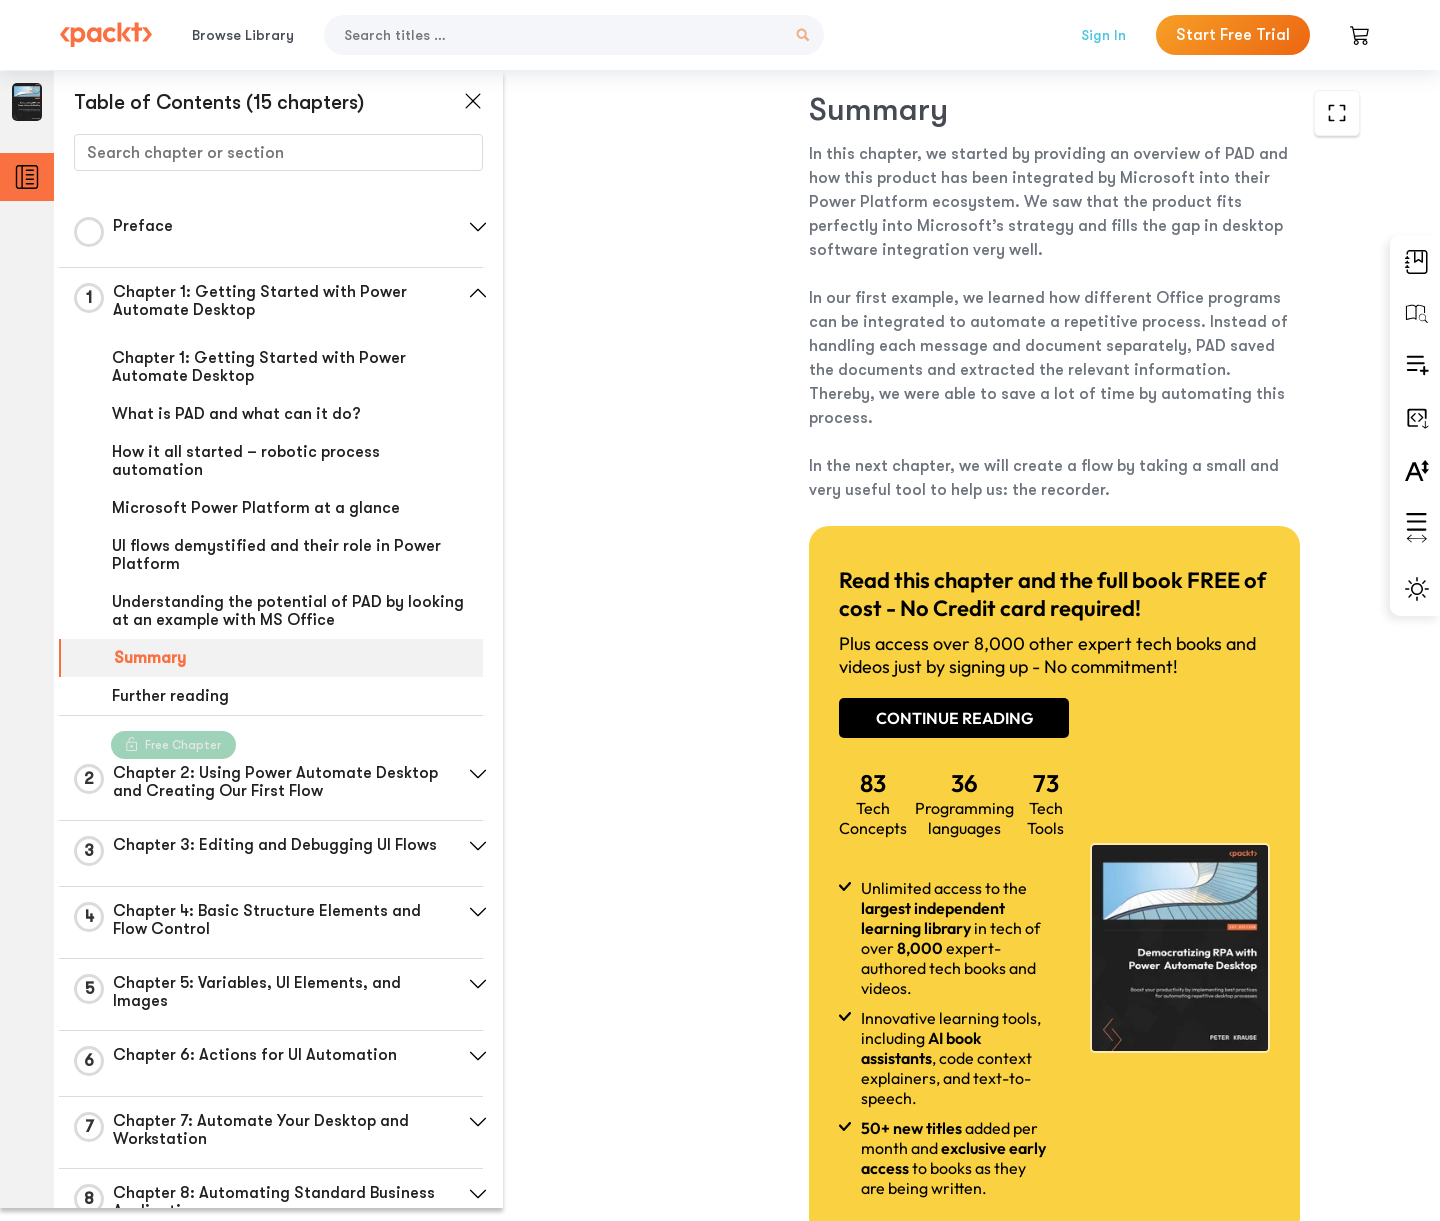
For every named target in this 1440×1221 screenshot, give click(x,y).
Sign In (1103, 35)
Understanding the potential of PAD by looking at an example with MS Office (288, 611)
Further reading (170, 696)
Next (1222, 1072)
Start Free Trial (1233, 35)
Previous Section (671, 1071)
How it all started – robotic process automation (246, 461)
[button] (475, 227)
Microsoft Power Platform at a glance (256, 508)
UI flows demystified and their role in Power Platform (276, 555)
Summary (150, 658)
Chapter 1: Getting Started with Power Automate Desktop (259, 367)
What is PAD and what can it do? (236, 414)
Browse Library (243, 35)
